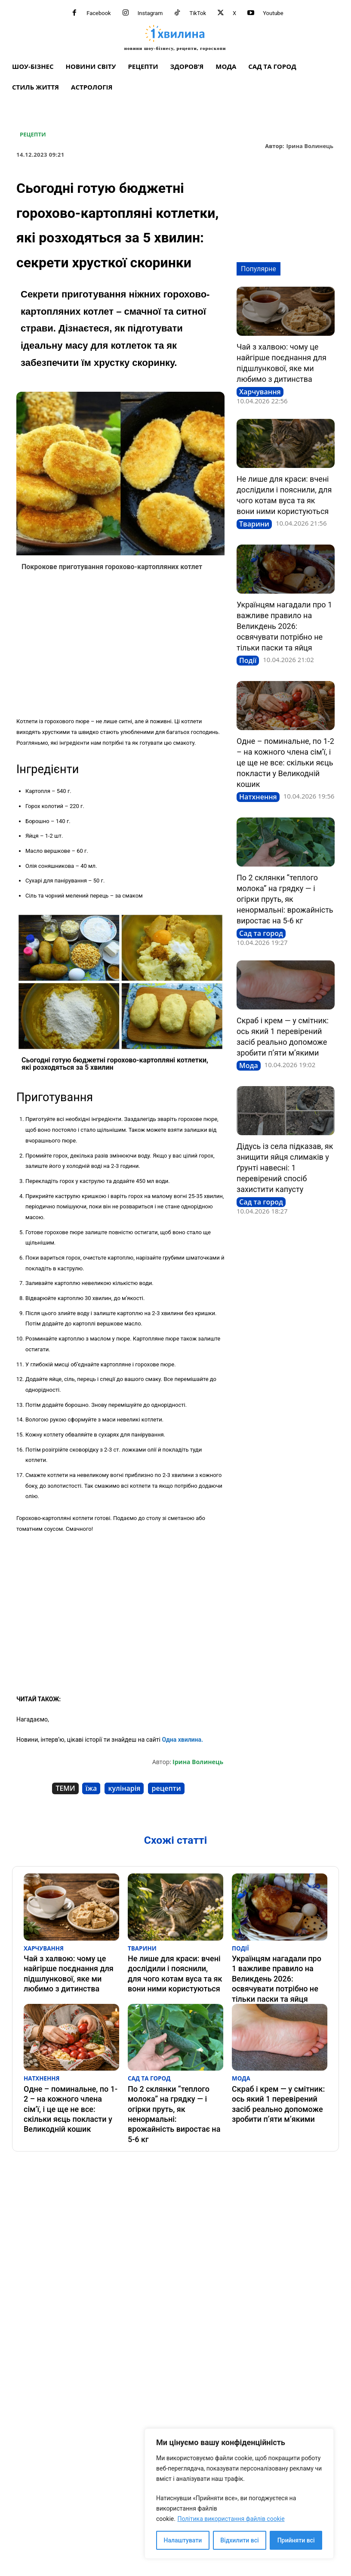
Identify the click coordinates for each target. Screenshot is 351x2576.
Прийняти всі (296, 2540)
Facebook (98, 13)
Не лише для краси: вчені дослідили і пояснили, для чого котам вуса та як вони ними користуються (172, 1966)
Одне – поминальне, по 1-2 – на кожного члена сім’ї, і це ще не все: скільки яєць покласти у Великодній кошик (285, 763)
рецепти (166, 1788)
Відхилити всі (239, 2540)
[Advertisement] (120, 647)
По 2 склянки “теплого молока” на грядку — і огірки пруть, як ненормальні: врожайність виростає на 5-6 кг (285, 899)
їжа (91, 1788)
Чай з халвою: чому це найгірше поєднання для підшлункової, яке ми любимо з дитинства (71, 1962)
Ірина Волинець (309, 146)
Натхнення (258, 797)
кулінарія (124, 1788)
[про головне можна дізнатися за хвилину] (175, 37)
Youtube (273, 13)
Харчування (260, 391)
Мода (248, 1065)
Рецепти (33, 134)
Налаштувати (183, 2540)
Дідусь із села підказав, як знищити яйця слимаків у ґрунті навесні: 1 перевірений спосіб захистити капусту (285, 1168)
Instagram (150, 13)
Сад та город (261, 933)
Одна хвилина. (181, 1739)
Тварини (254, 524)
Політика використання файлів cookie (230, 2518)
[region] (239, 2493)
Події (247, 660)
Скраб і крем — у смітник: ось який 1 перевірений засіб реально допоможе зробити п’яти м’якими (274, 2076)
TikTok (197, 13)
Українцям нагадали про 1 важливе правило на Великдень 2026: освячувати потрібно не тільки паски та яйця (284, 626)
